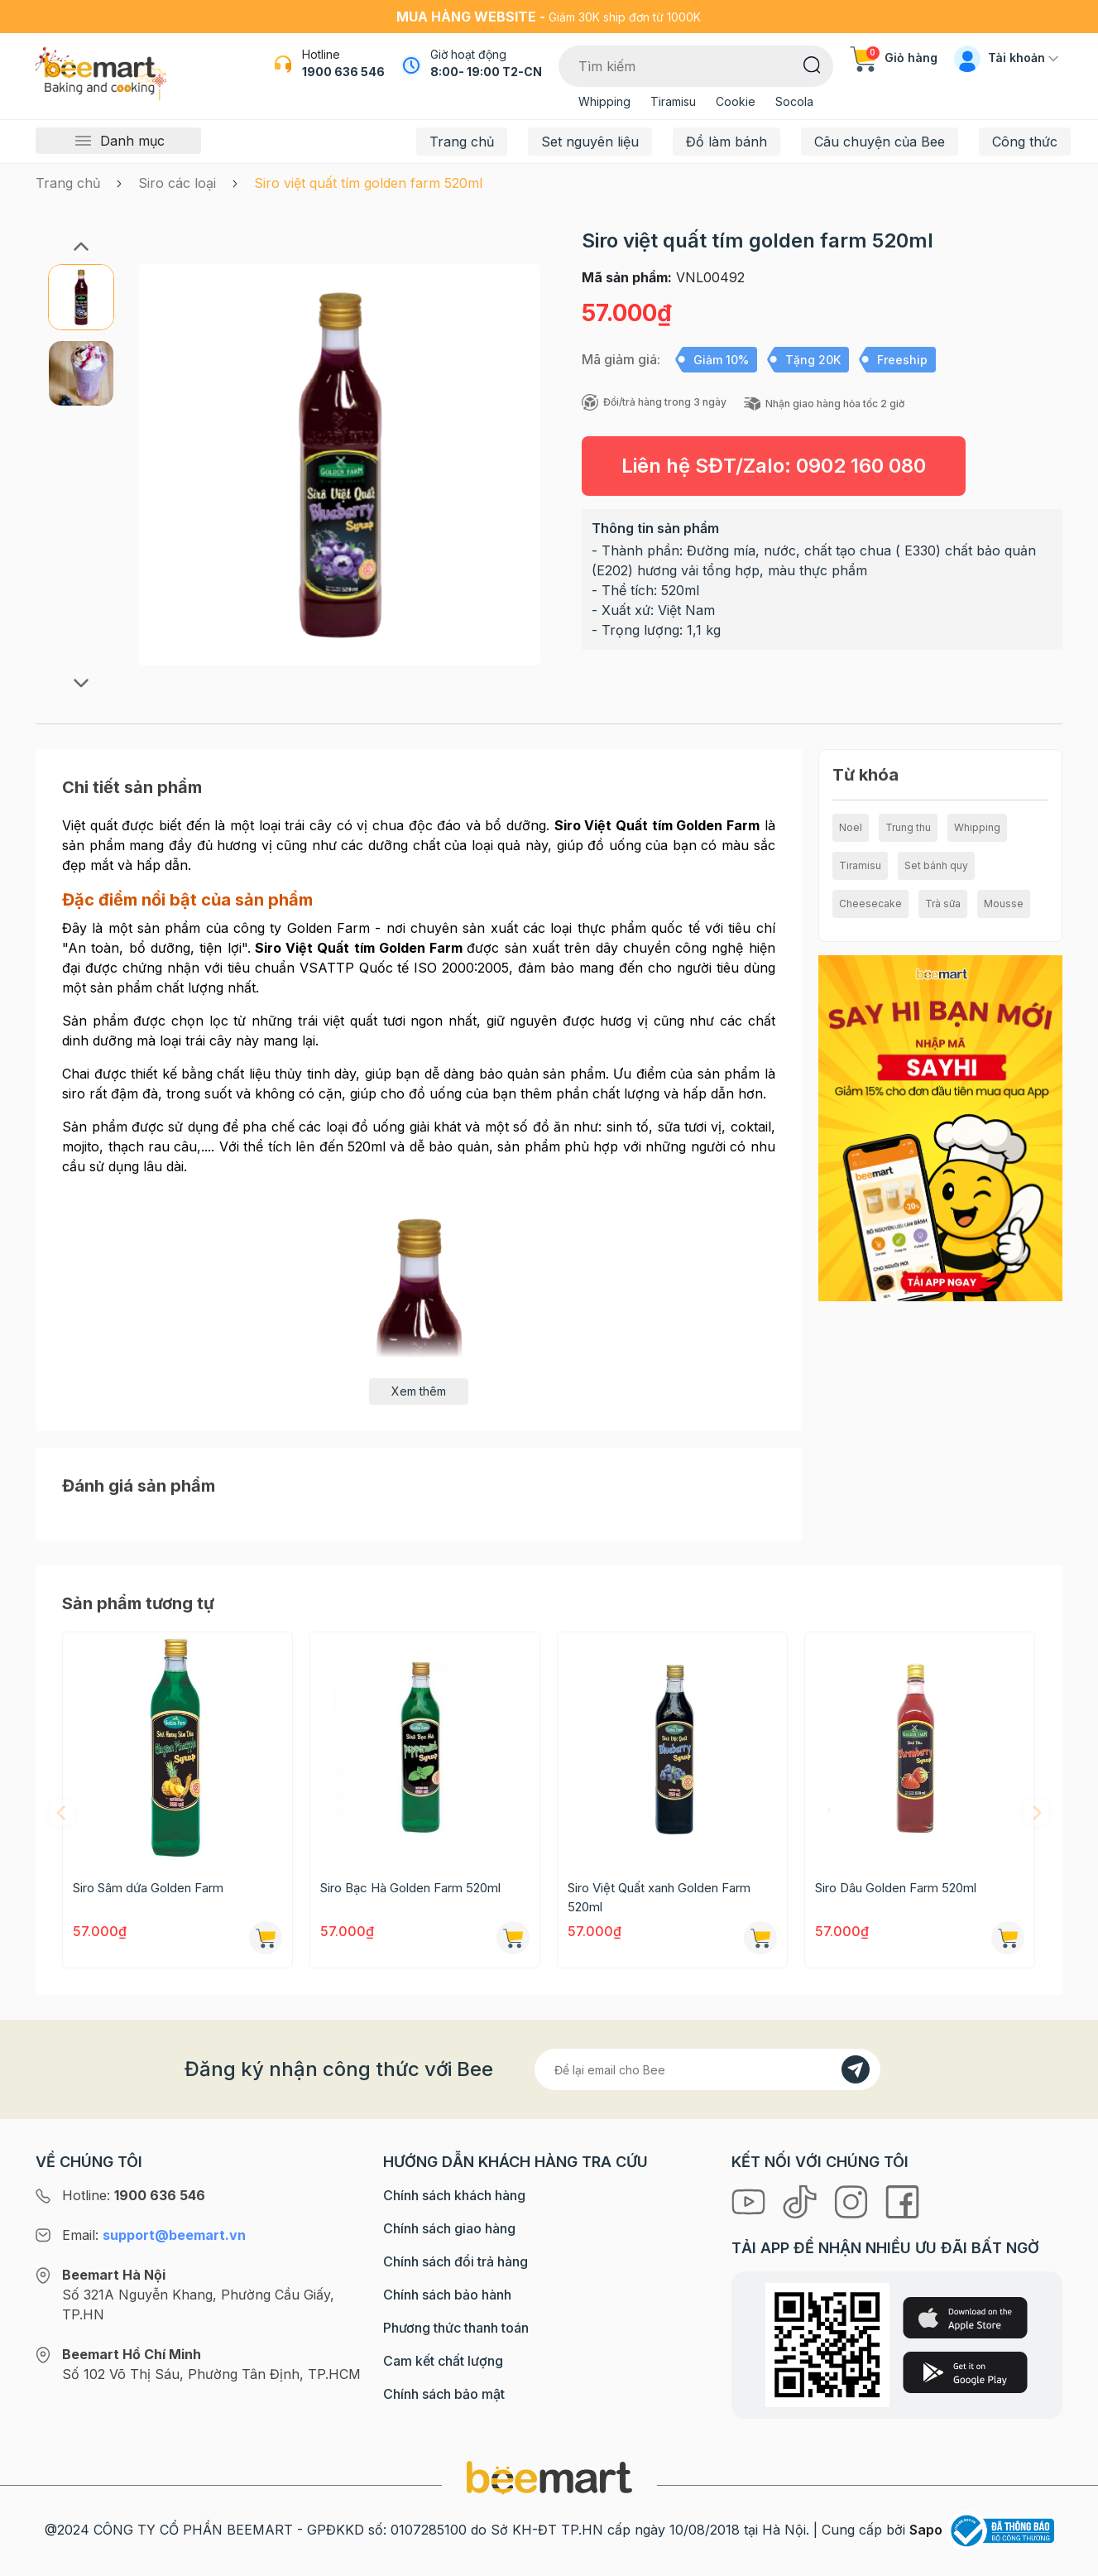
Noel (850, 827)
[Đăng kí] (856, 2069)
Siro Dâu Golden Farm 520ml (895, 1888)
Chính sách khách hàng (454, 2195)
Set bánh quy (936, 865)
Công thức (1024, 141)
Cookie (735, 101)
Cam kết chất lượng (443, 2361)
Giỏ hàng (893, 57)
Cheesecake (870, 903)
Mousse (1004, 903)
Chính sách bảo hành (447, 2294)
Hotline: (133, 2195)
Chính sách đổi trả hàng (455, 2261)
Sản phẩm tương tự (138, 1603)
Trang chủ (461, 141)
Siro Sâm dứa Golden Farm (148, 1888)
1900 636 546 (343, 72)
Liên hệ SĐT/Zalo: (773, 466)
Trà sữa (943, 903)
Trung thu (908, 827)
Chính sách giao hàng (449, 2228)
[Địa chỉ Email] (707, 2069)
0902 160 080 (861, 466)
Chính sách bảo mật (444, 2394)
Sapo (925, 2529)
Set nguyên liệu (590, 141)
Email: (154, 2235)
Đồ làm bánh (726, 141)
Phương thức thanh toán (456, 2327)
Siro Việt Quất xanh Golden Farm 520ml (659, 1897)
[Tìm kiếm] (812, 64)
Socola (794, 101)
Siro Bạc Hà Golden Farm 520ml (410, 1888)
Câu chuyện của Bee (879, 141)
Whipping (604, 101)
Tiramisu (673, 101)
